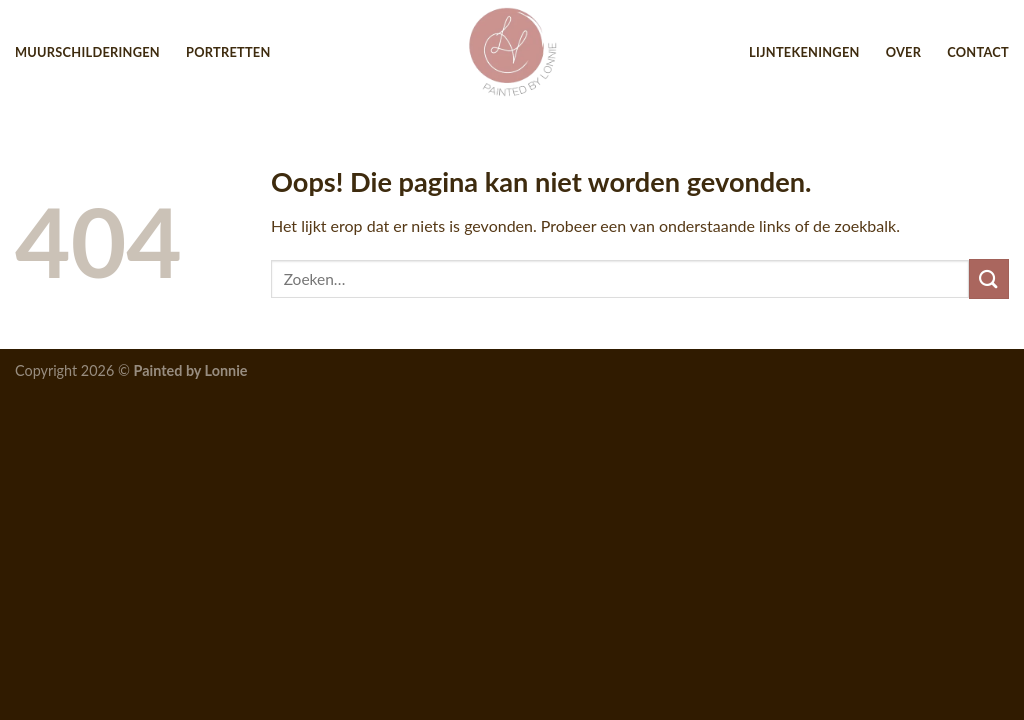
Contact (978, 52)
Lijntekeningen (804, 52)
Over (904, 52)
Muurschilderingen (87, 52)
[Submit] (989, 278)
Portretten (228, 52)
